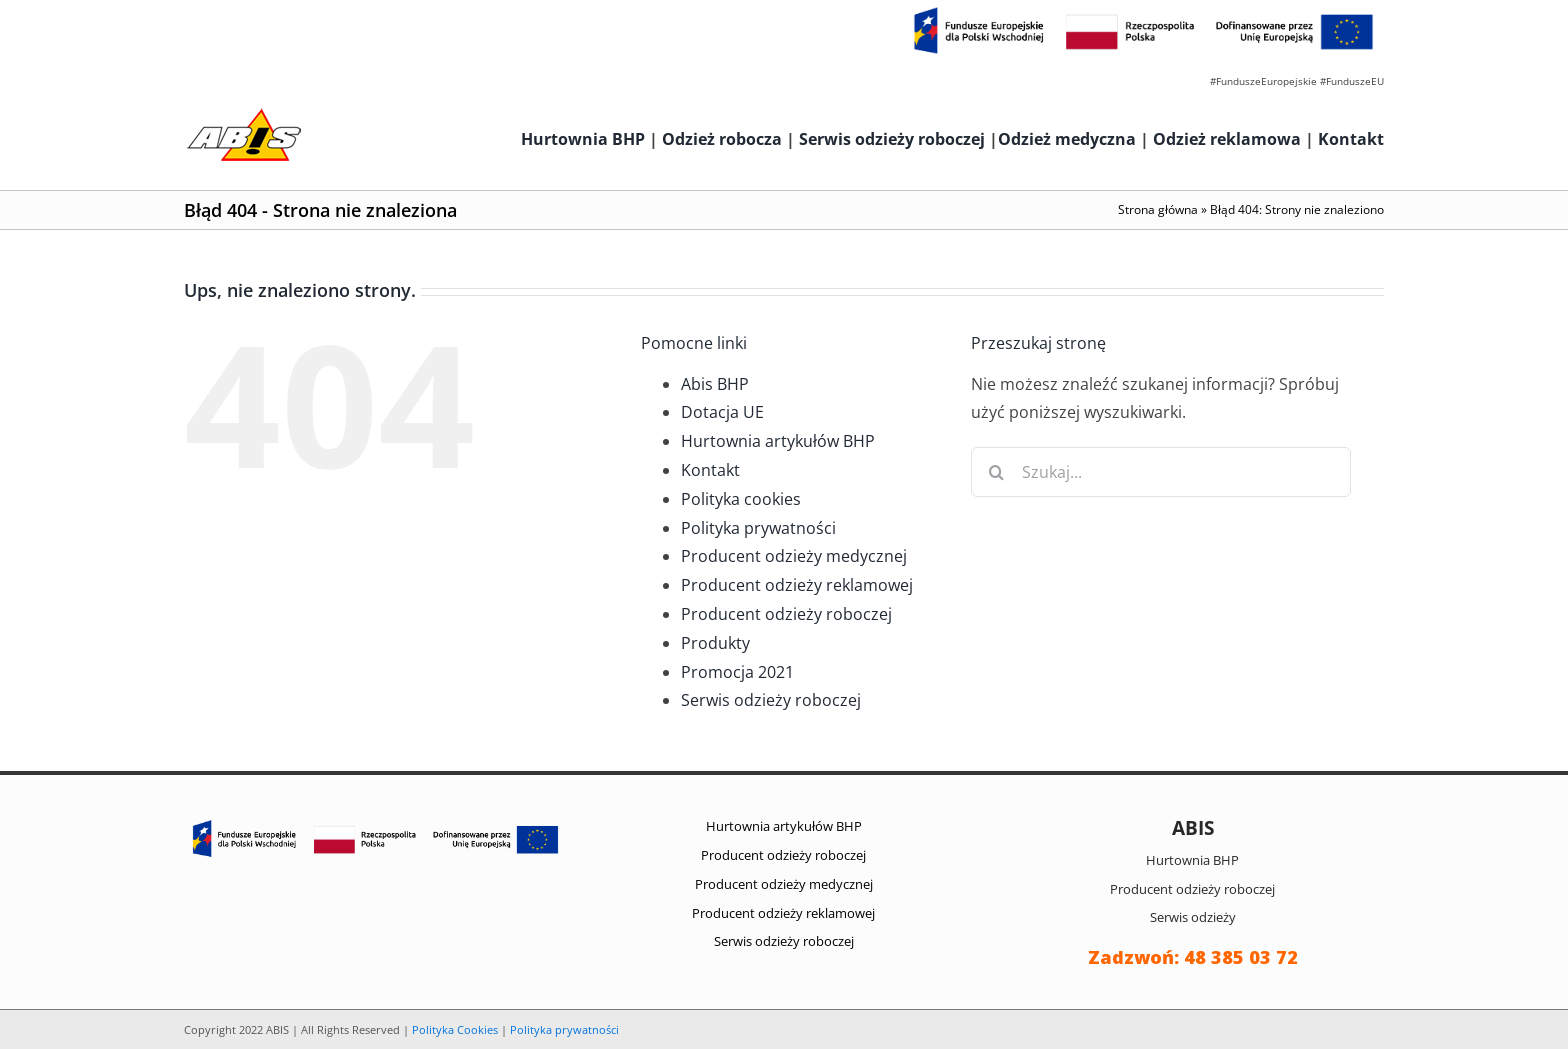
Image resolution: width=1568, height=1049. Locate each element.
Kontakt (1351, 139)
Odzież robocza (722, 139)
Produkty (715, 643)
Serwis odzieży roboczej (892, 139)
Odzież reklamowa (1227, 139)
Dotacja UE (722, 412)
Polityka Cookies (455, 1029)
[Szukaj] (996, 472)
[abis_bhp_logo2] (244, 113)
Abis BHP (715, 384)
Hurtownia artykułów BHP (778, 441)
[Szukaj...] (1161, 472)
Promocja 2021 (737, 672)
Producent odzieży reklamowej (797, 585)
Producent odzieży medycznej (794, 556)
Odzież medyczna (1067, 139)
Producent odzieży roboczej (786, 614)
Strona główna (1158, 209)
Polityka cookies (741, 499)
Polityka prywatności (758, 528)
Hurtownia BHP (583, 139)
